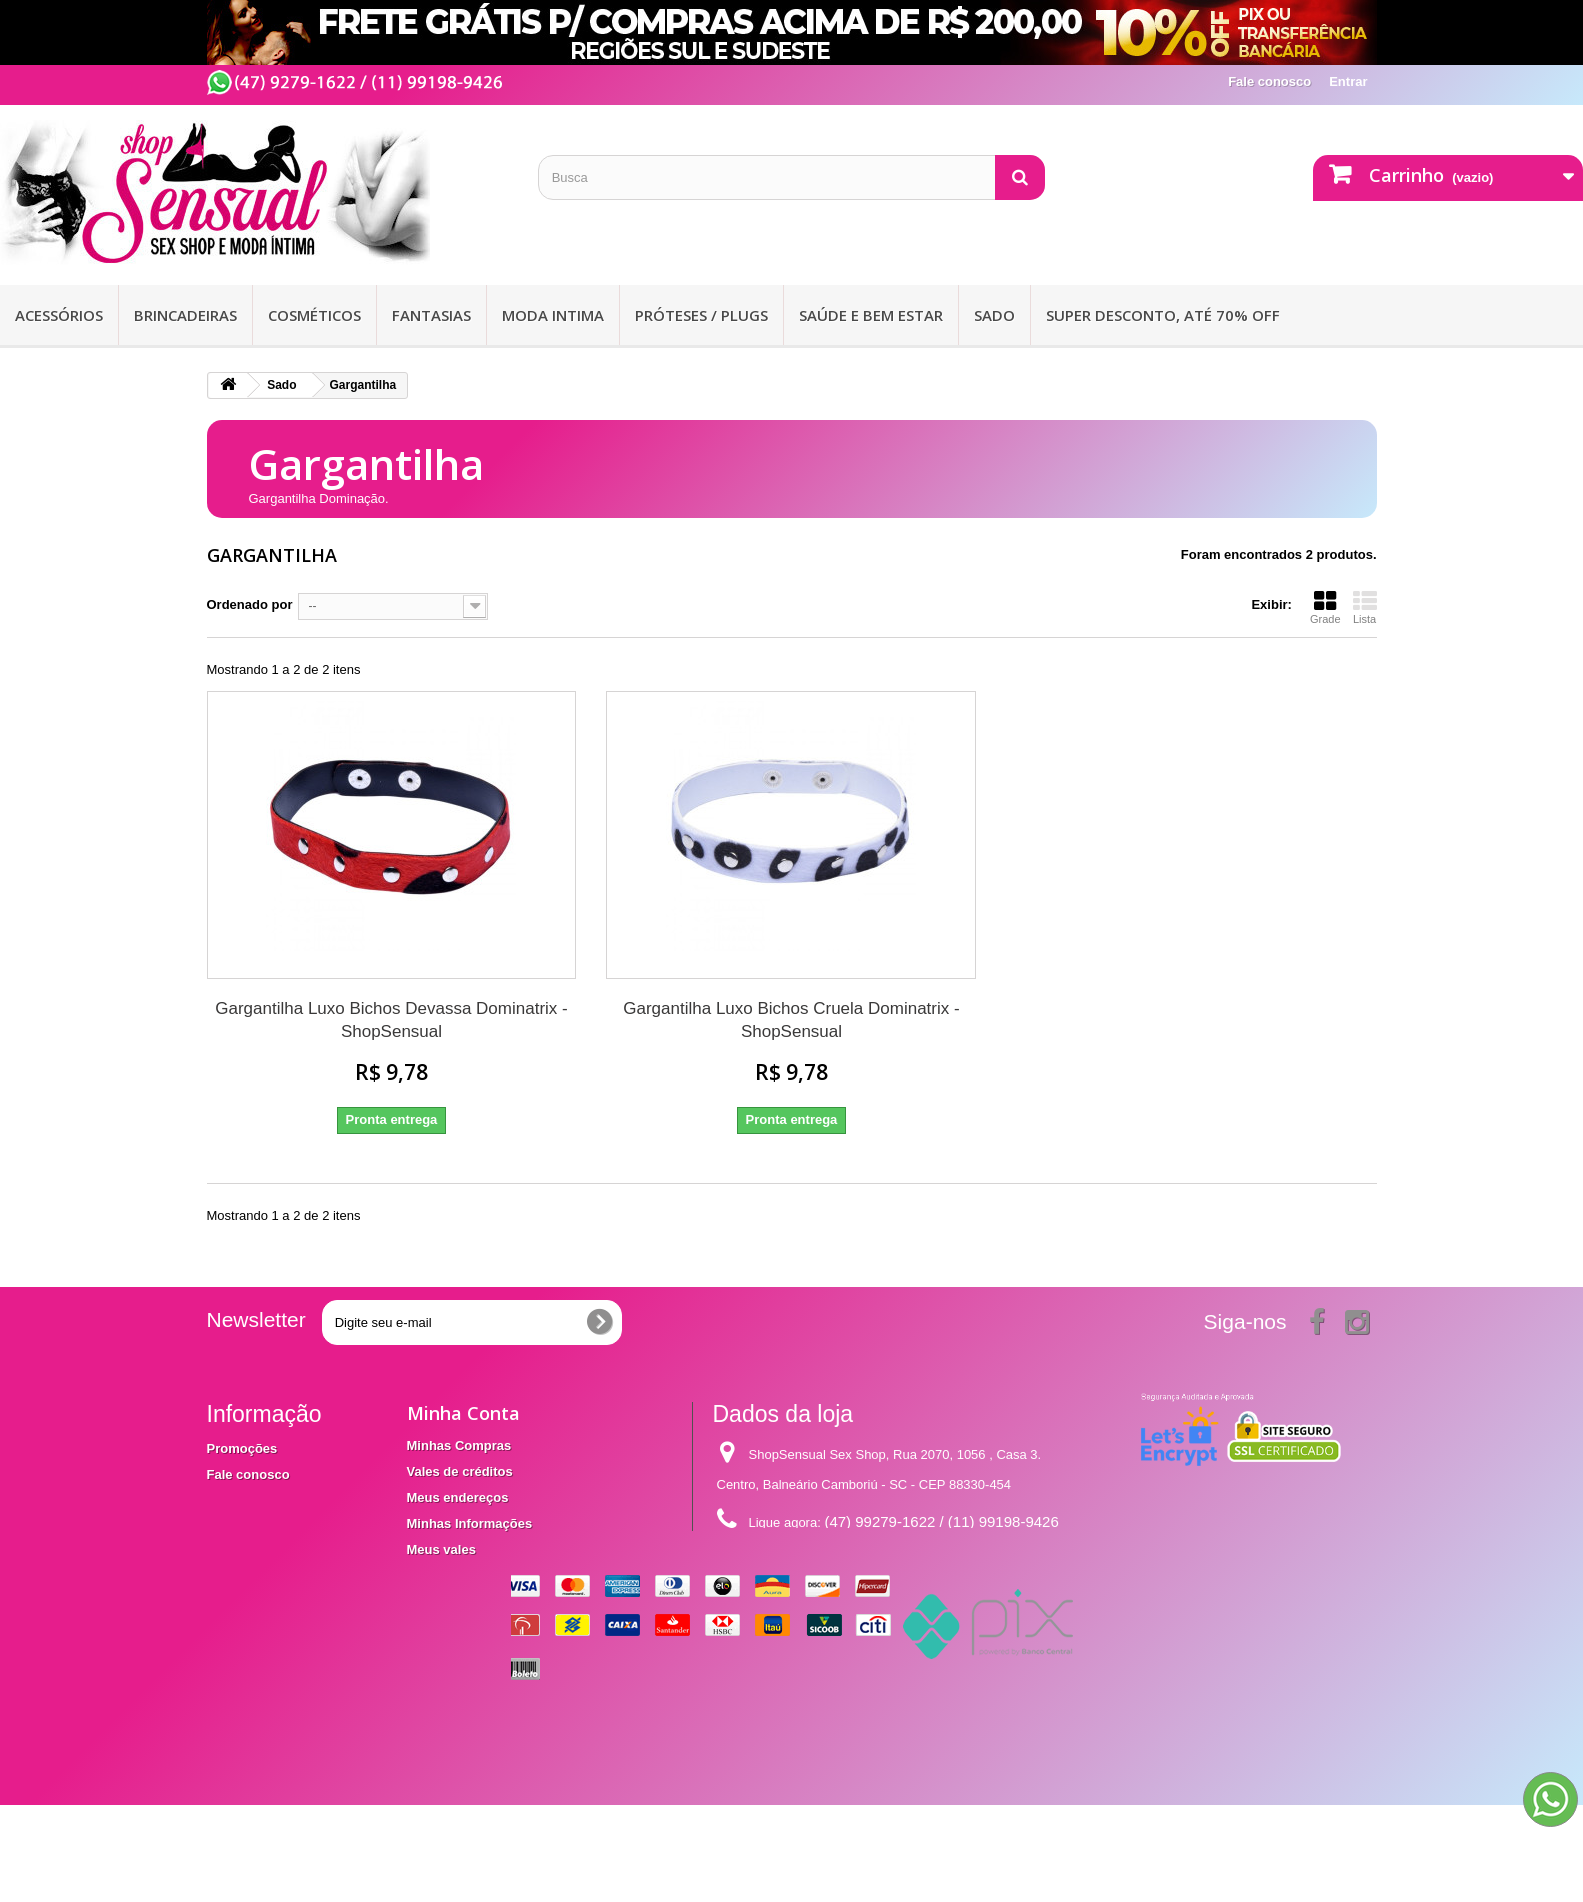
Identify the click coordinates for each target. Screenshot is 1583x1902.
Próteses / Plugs (701, 315)
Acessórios (59, 315)
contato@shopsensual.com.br (879, 1559)
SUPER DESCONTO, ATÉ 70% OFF (1163, 315)
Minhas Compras (459, 1445)
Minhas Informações (470, 1523)
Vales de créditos (460, 1471)
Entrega (231, 1500)
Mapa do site (246, 1570)
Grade (1325, 607)
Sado (994, 315)
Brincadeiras (185, 315)
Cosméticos (314, 315)
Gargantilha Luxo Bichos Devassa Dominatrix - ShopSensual (391, 1020)
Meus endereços (458, 1497)
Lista (1365, 607)
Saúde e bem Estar (871, 315)
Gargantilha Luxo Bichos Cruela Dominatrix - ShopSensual (791, 1020)
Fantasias (431, 315)
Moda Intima (553, 315)
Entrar (1348, 81)
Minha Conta (463, 1413)
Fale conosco (1269, 81)
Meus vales (441, 1549)
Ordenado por (250, 604)
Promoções (242, 1448)
